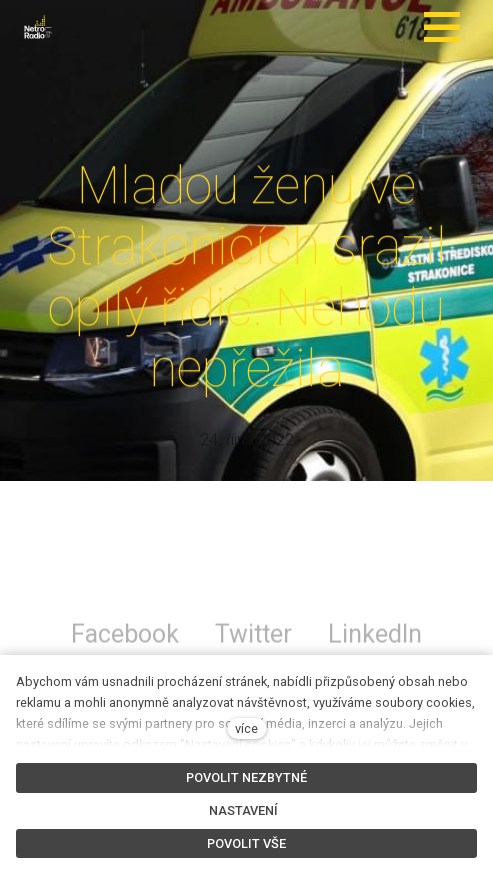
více (246, 728)
